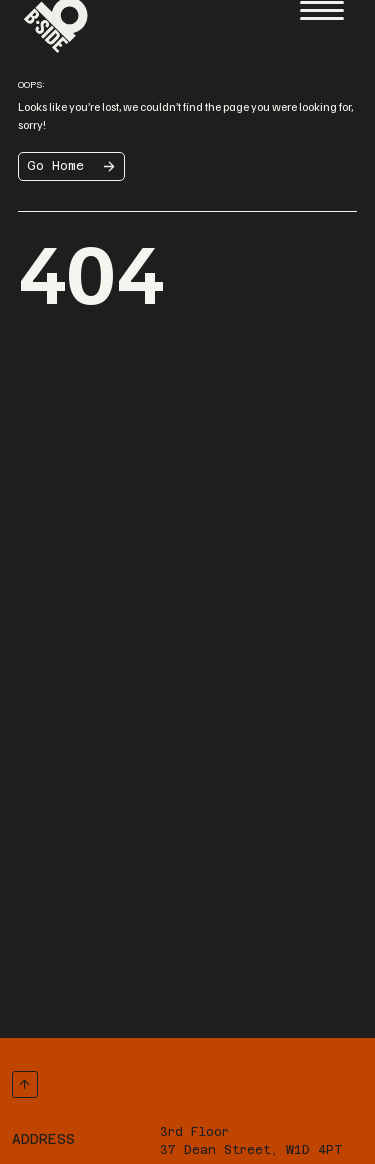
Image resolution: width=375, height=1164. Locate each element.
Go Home (55, 166)
